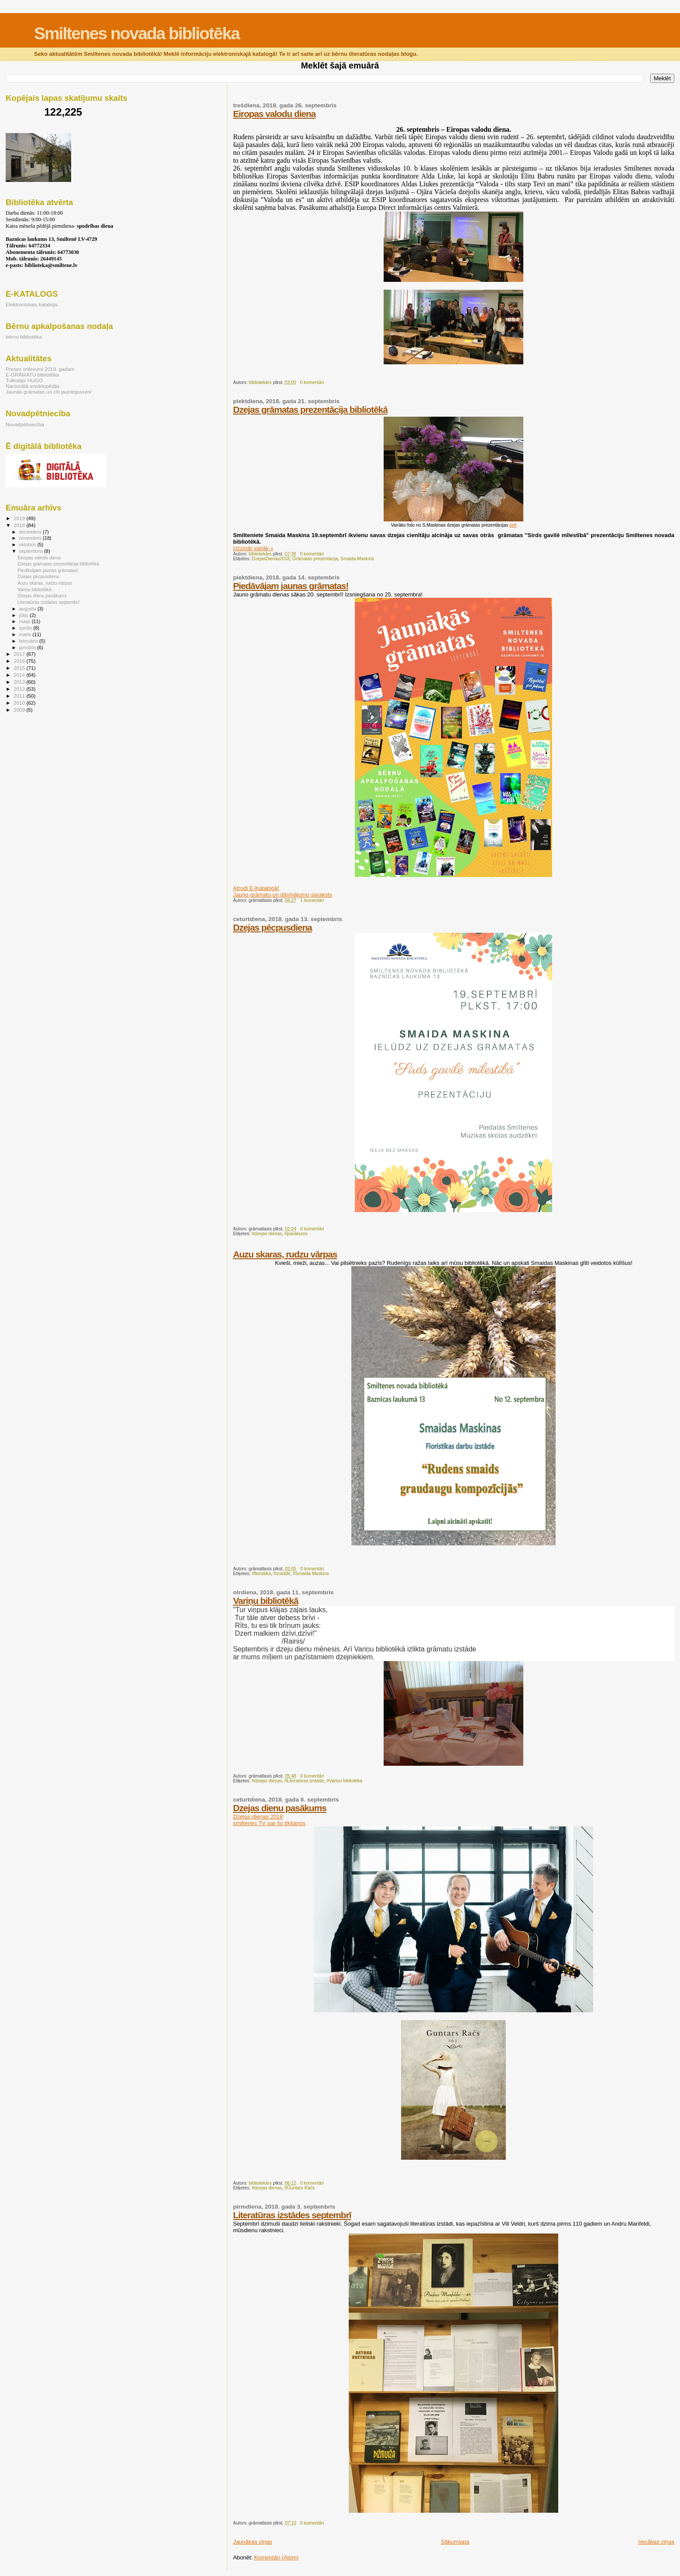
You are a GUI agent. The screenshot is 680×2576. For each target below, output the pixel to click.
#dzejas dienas (267, 1233)
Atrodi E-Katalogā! (256, 888)
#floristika (261, 1573)
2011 (20, 696)
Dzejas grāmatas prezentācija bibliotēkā (310, 409)
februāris (29, 641)
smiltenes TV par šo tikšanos (269, 1823)
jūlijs (24, 615)
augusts (28, 608)
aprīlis (26, 627)
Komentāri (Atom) (276, 2557)
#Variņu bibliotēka (344, 1780)
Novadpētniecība (25, 424)
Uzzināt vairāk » (253, 548)
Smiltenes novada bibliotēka (136, 33)
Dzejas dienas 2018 (258, 1816)
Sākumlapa (455, 2541)
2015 (20, 668)
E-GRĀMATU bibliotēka (32, 374)
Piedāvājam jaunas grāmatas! (290, 586)
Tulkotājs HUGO (24, 380)
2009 (20, 710)
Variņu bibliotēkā (265, 1601)
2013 (20, 682)
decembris (31, 531)
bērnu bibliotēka (24, 336)
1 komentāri (312, 900)
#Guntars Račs (300, 2187)
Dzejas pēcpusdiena (272, 927)
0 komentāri (311, 382)
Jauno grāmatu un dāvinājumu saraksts (282, 894)
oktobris (28, 544)
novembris (31, 538)
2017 (20, 654)
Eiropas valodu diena (274, 114)
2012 (20, 689)
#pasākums (296, 1233)
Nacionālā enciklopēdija (32, 386)
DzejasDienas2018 (271, 558)
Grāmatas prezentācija (315, 558)
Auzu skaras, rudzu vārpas (285, 1254)
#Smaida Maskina (311, 1573)
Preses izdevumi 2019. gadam (40, 369)
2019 (20, 518)
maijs (25, 621)
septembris (32, 551)
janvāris (28, 647)
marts (26, 634)
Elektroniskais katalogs (32, 304)
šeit (512, 525)
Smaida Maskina (357, 558)
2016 (20, 661)
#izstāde (281, 1573)
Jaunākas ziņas (252, 2541)
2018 (20, 525)
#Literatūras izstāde (304, 1780)
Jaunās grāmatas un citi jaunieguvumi (48, 391)
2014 (20, 675)
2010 (20, 703)
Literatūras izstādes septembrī (292, 2215)
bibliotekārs (261, 382)
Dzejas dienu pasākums (279, 1808)
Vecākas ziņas (656, 2541)
